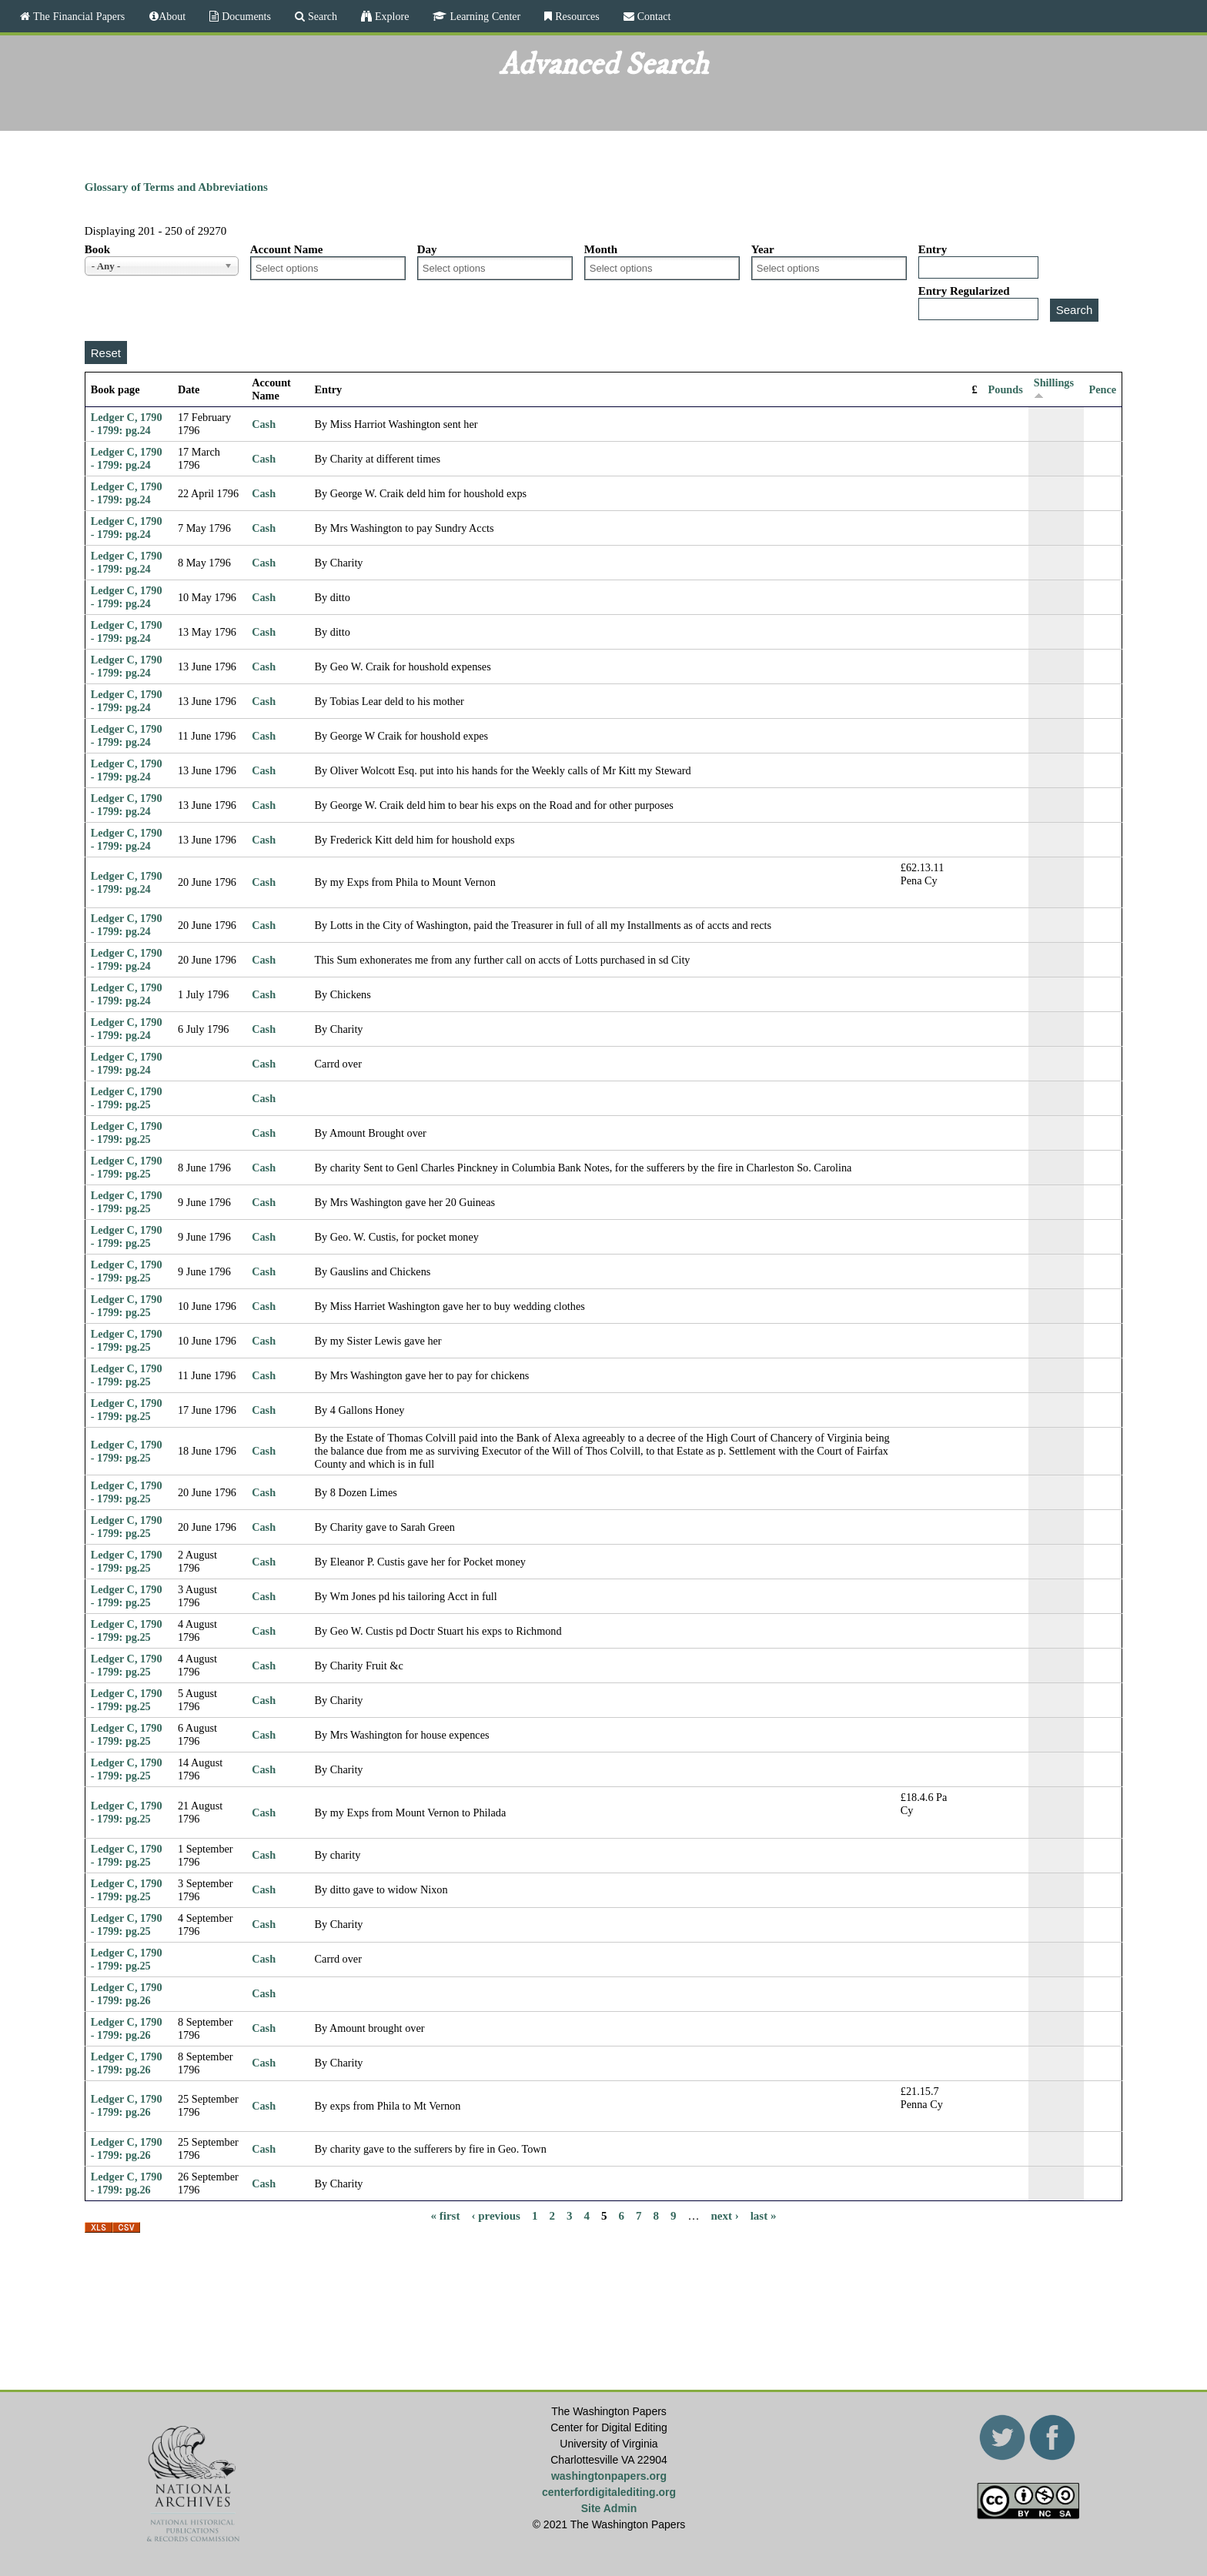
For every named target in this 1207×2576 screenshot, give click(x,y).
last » (764, 2215)
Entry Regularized (964, 291)
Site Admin (609, 2508)
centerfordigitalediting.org (609, 2492)
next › (724, 2215)
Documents (245, 16)
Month (600, 249)
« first (445, 2215)
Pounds (1005, 389)
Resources (576, 16)
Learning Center (483, 16)
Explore (390, 16)
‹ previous (495, 2215)
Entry (933, 249)
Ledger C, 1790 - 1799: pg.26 (126, 1993)
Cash (264, 424)
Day (427, 249)
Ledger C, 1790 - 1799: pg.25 (126, 1098)
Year (762, 249)
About (172, 16)
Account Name (286, 249)
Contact (652, 16)
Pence (1103, 389)
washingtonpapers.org (609, 2476)
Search (321, 16)
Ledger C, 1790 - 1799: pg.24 (126, 423)
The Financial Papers (77, 16)
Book (97, 249)
